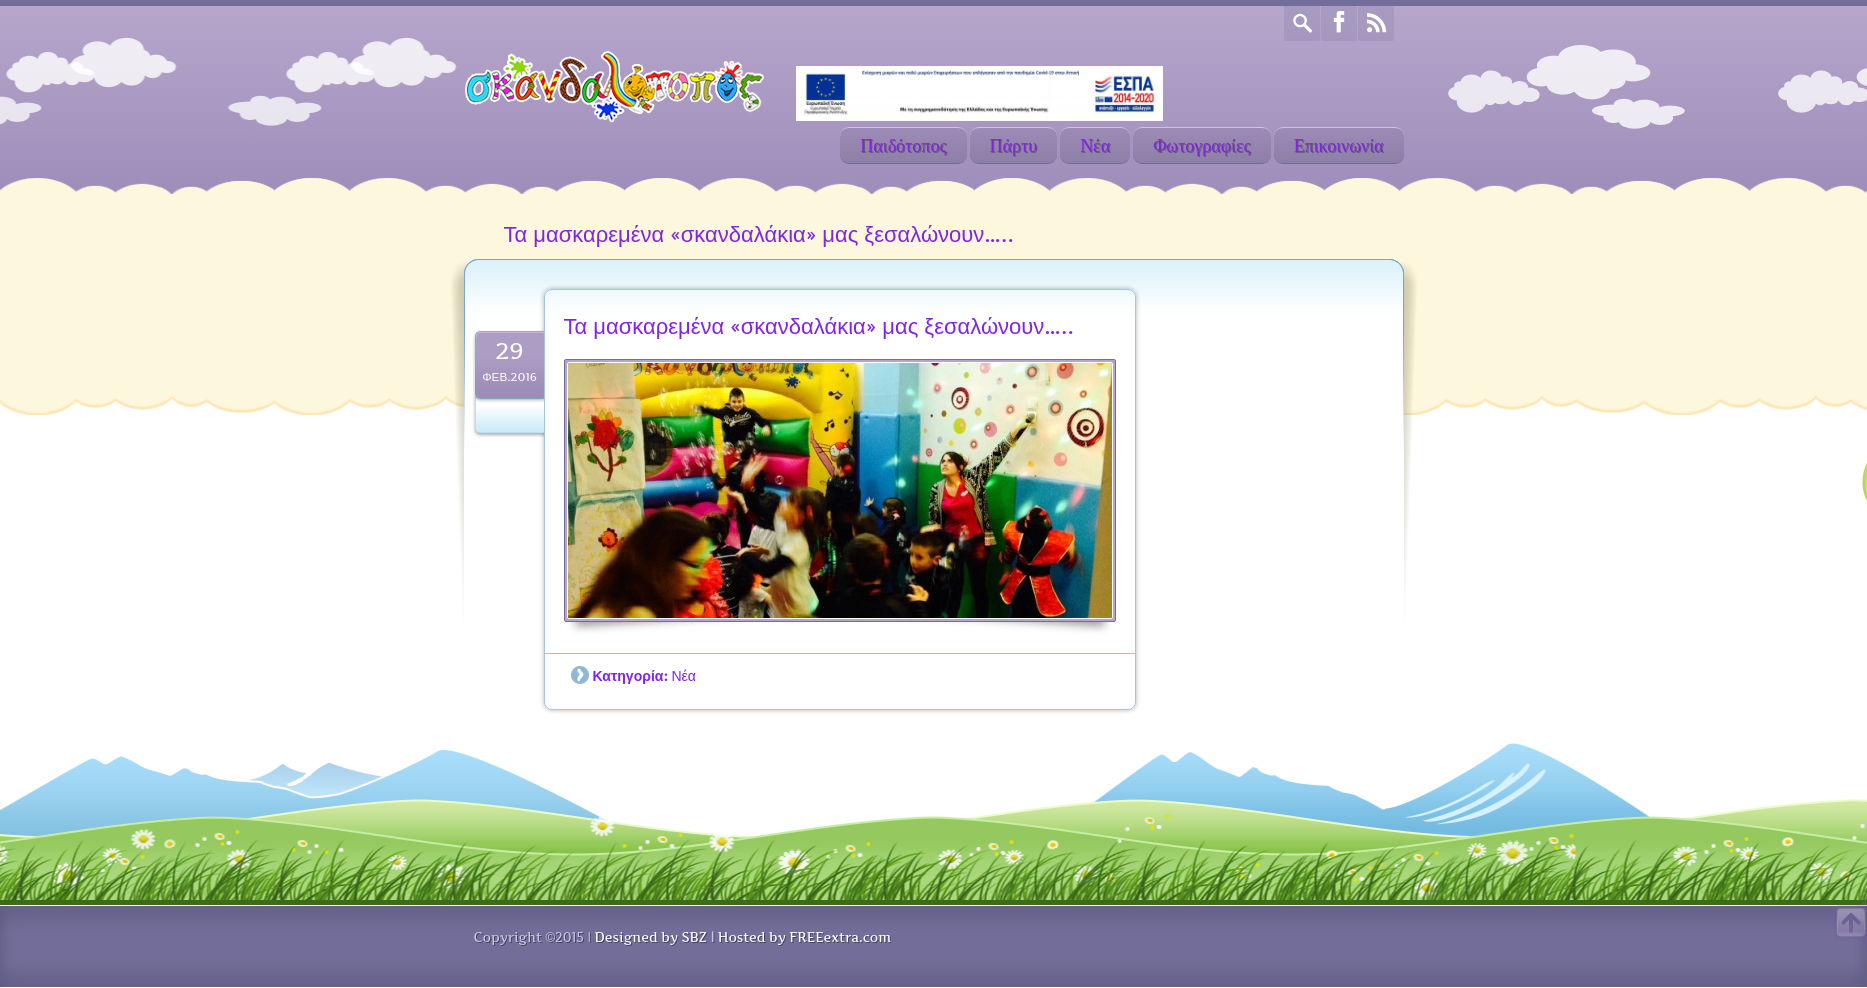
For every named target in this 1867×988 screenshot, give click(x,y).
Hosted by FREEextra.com (804, 937)
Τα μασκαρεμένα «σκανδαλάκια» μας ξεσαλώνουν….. (819, 326)
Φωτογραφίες (1202, 145)
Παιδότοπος (903, 145)
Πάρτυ (1014, 145)
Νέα (1095, 145)
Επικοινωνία (1339, 145)
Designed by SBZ (650, 937)
